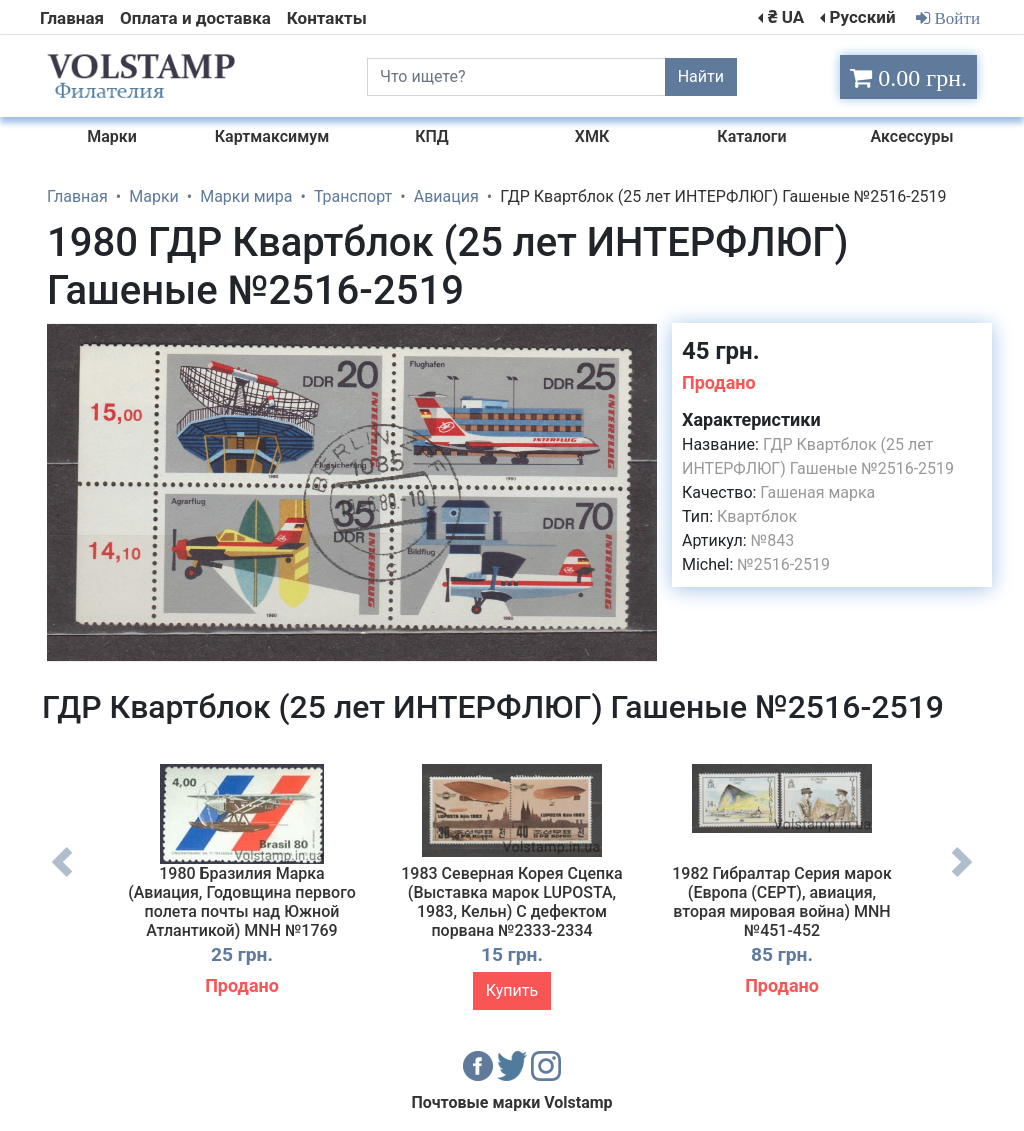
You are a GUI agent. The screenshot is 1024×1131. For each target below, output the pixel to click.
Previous (62, 877)
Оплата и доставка (195, 18)
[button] (639, 341)
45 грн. (721, 351)
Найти (701, 76)
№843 (772, 540)
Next (962, 877)
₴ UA (786, 17)
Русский (862, 17)
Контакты (327, 18)
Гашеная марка (817, 492)
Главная (72, 18)
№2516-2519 (783, 564)
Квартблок (757, 516)
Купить (512, 990)
